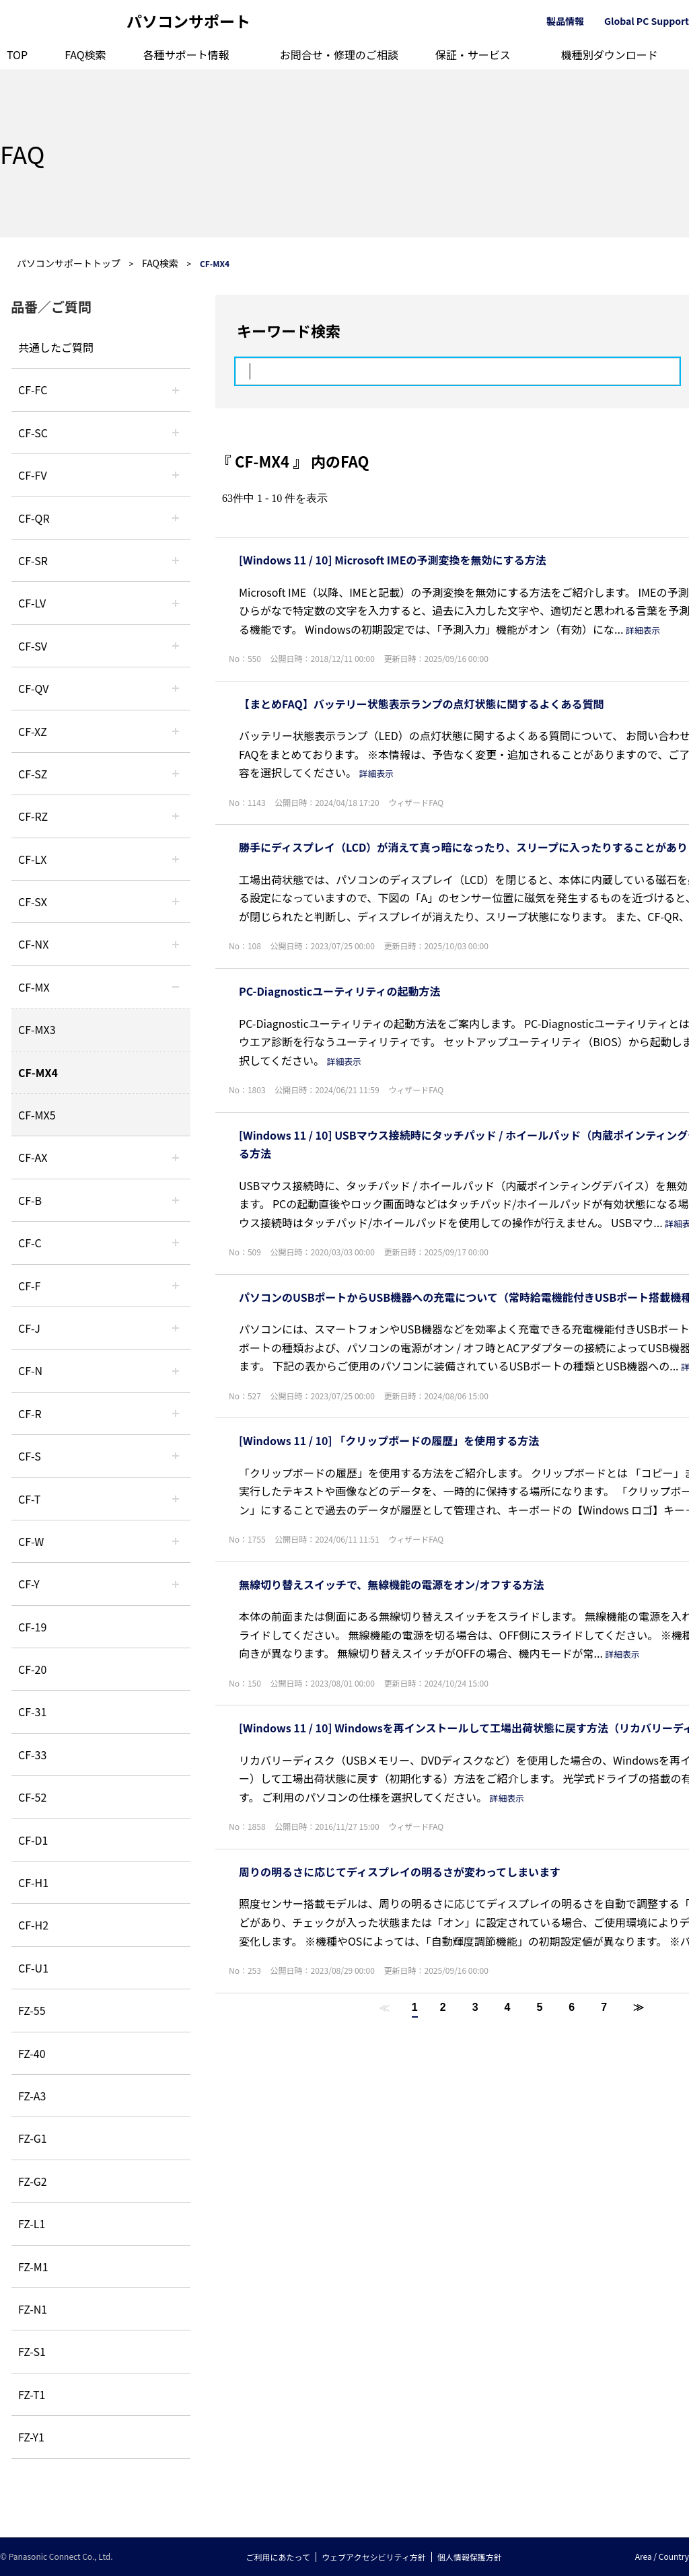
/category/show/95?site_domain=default (176, 1541)
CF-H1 (33, 1882)
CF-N (30, 1370)
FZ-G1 (32, 2138)
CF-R (30, 1413)
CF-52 (32, 1797)
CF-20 (32, 1669)
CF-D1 (33, 1840)
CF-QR (34, 518)
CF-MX (34, 987)
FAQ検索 (85, 54)
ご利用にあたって (278, 2557)
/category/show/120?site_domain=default (176, 389)
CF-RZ (33, 816)
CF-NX (33, 943)
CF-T (29, 1499)
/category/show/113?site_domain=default (176, 1583)
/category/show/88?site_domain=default (176, 773)
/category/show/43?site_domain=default (176, 1157)
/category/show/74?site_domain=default (176, 560)
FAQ (22, 153)
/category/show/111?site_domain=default (176, 731)
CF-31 (32, 1711)
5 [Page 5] (539, 2007)
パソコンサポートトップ (68, 263)
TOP (17, 54)
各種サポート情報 (186, 54)
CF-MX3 (37, 1029)
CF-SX (32, 901)
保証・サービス (473, 54)
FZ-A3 (32, 2095)
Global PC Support (646, 21)
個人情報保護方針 (469, 2557)
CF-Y (29, 1583)
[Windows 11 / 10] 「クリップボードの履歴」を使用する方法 (389, 1440)
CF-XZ (32, 731)
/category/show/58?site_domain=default (176, 688)
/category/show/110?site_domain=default (176, 518)
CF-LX (32, 859)
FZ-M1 (33, 2266)
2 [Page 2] (443, 2007)
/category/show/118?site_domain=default (176, 432)
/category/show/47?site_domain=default (176, 1328)
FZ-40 (32, 2053)
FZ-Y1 (31, 2436)
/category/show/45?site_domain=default (176, 1242)
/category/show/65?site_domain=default (176, 816)
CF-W (31, 1541)
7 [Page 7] (604, 2007)
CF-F (29, 1285)
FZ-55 (32, 2010)
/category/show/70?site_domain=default (176, 1455)
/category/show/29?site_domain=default (176, 602)
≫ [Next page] (638, 2007)
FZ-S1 (32, 2351)
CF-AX (33, 1157)
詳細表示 (643, 630)
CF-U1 (33, 1967)
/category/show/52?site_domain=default (176, 943)
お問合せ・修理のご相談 (339, 54)
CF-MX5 (37, 1115)
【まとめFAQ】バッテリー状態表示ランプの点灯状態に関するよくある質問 (421, 704)
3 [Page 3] (475, 2007)
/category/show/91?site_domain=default (176, 1499)
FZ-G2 (32, 2181)
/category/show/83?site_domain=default (176, 901)
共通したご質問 (56, 347)
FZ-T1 (31, 2394)
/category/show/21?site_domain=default (176, 475)
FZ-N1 (32, 2309)
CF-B (30, 1200)
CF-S (29, 1455)
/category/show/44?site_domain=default (176, 1200)
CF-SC (33, 432)
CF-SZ (32, 773)
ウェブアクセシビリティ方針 (374, 2557)
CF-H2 (33, 1924)
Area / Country (662, 2556)
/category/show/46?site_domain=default (176, 1285)
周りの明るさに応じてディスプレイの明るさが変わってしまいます (399, 1872)
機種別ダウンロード (609, 54)
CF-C (30, 1242)
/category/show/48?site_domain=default (176, 1370)
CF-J (29, 1328)
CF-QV (33, 688)
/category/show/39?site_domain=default (176, 987)
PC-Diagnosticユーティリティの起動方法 (339, 991)
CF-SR (33, 560)
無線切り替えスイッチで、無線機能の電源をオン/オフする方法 (391, 1584)
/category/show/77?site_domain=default (176, 645)
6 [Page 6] (572, 2007)
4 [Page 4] (508, 2007)
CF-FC (32, 389)
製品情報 (565, 21)
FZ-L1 (31, 2223)
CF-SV (32, 645)
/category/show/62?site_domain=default (176, 1413)
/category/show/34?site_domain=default (176, 859)
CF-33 (32, 1754)
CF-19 (32, 1626)
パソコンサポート (188, 21)
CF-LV (32, 602)
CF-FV (32, 475)
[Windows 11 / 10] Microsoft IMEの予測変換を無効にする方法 (392, 560)
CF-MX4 (38, 1072)
